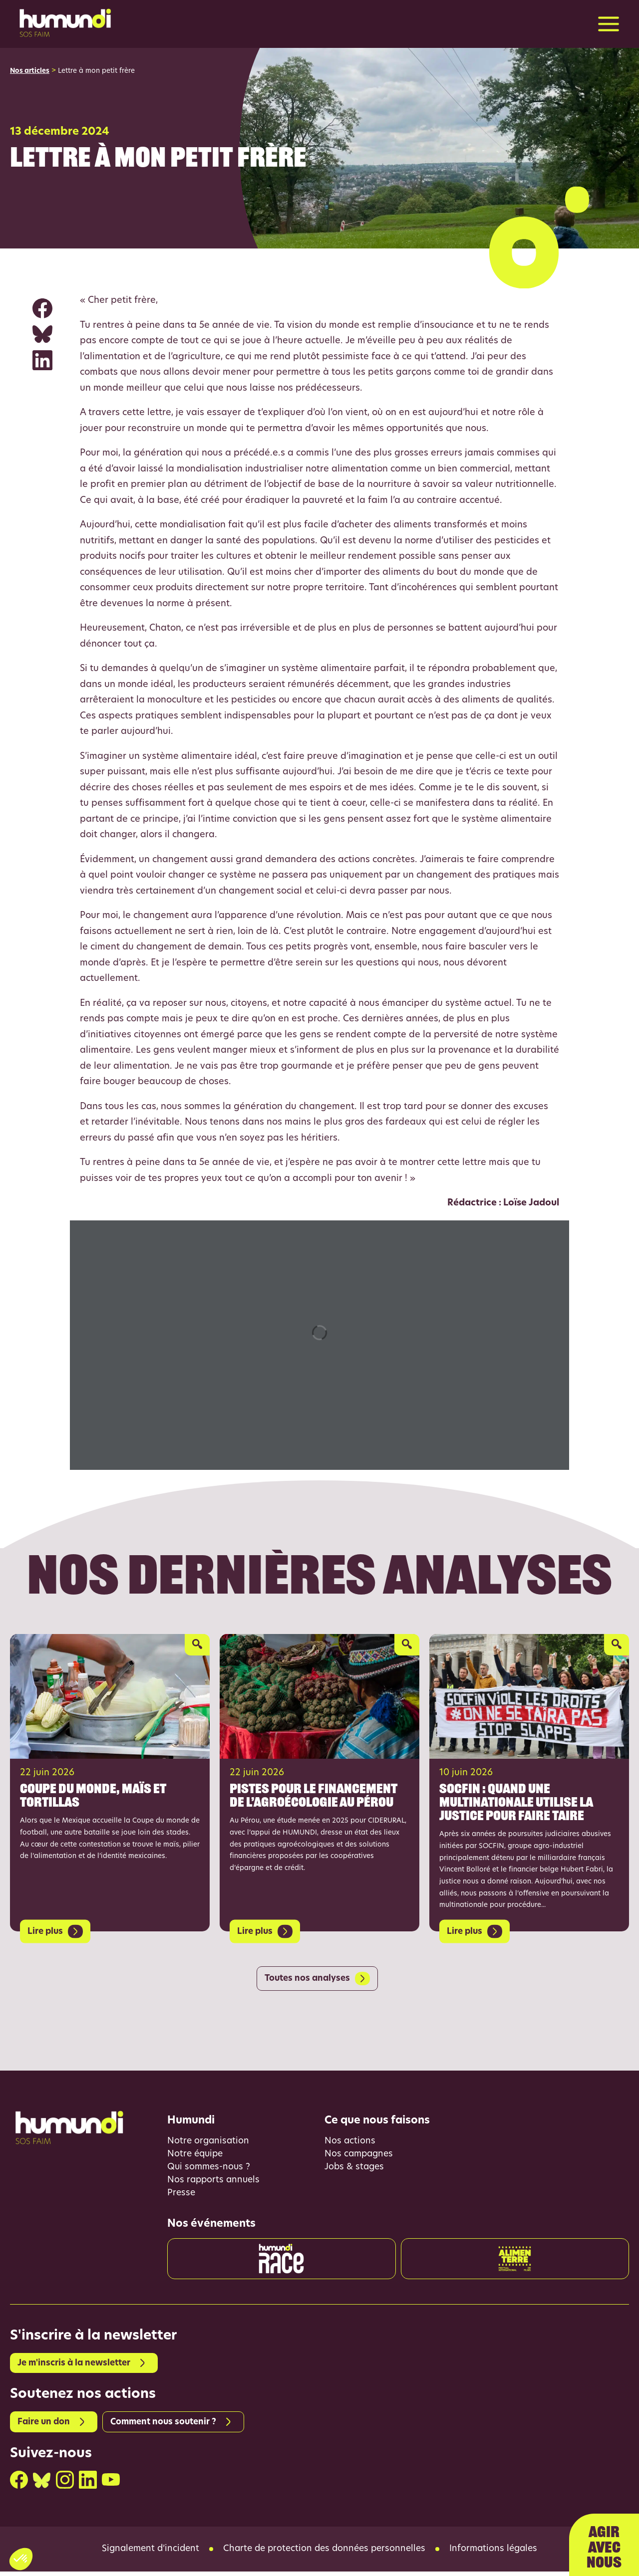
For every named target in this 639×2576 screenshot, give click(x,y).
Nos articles (30, 71)
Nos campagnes (360, 2155)
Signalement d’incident (145, 2553)
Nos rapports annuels (215, 2182)
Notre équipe (196, 2155)
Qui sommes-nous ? (210, 2169)
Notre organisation (209, 2142)
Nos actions (350, 2142)
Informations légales (499, 2553)
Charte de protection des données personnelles (325, 2553)
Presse (181, 2196)
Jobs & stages (355, 2169)
